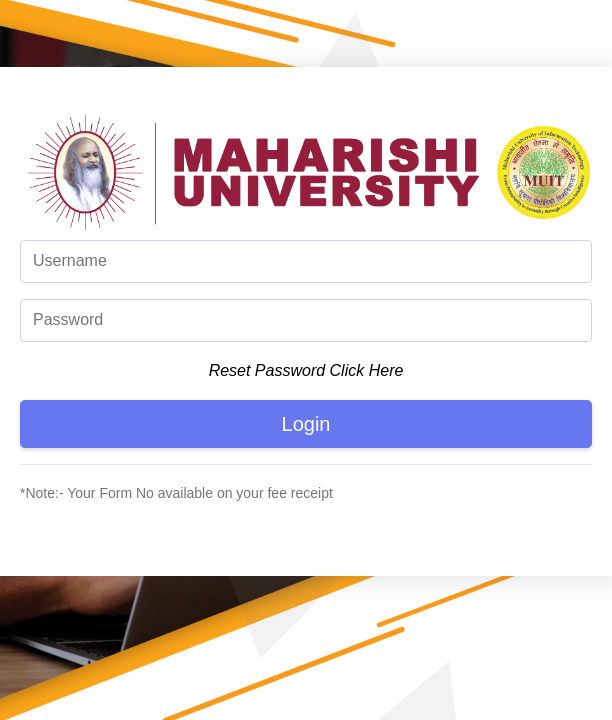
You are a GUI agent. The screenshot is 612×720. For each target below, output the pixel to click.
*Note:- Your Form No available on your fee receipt (176, 493)
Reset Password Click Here (306, 370)
